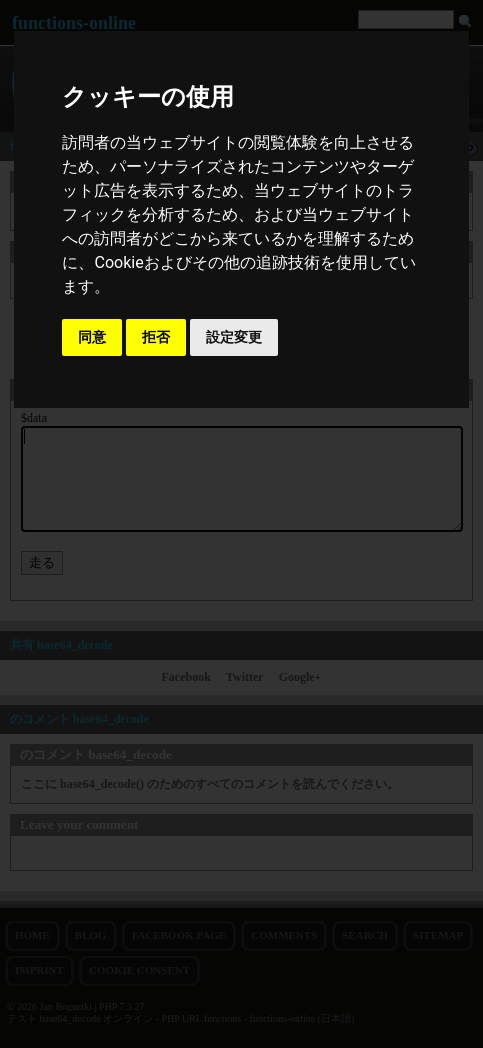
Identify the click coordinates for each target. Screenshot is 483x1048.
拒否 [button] (156, 337)
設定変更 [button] (234, 337)
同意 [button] (92, 337)
